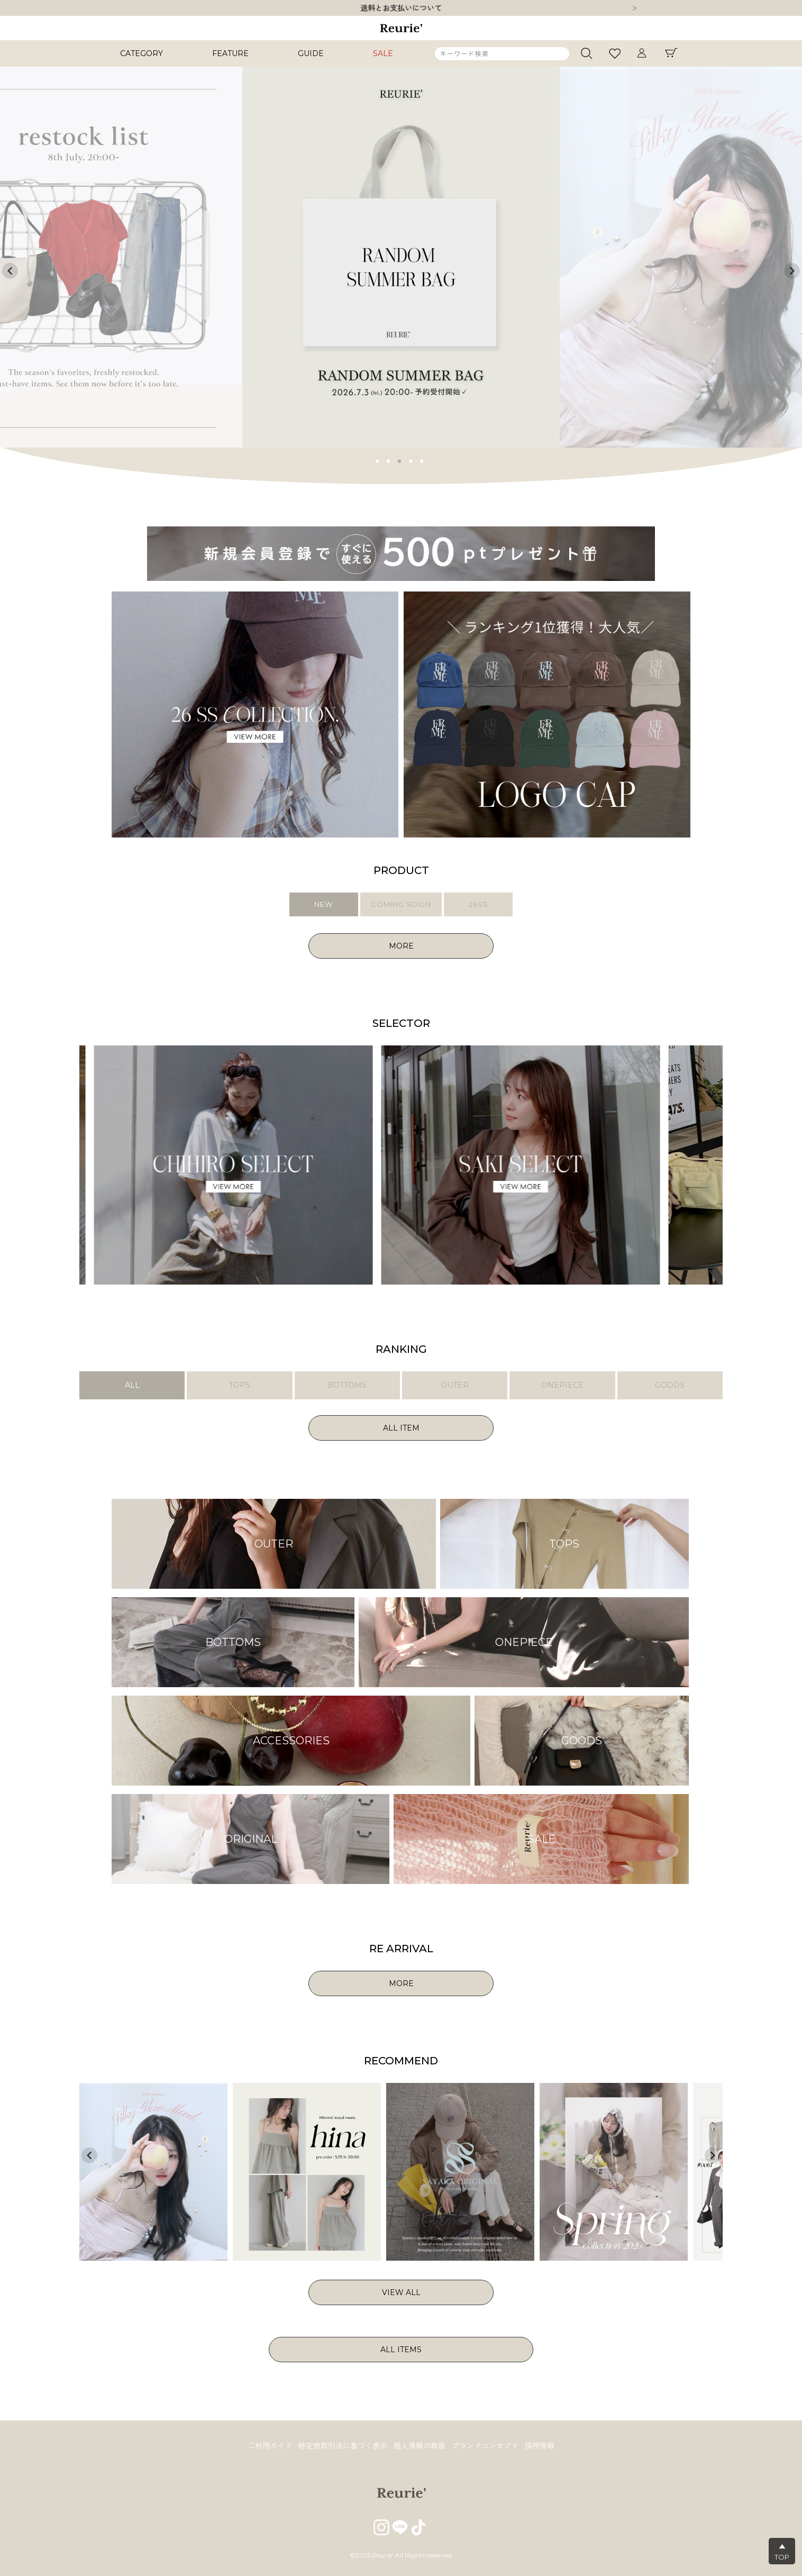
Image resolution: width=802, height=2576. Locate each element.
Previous (10, 271)
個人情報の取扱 (419, 2446)
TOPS (239, 1385)
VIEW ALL (401, 2292)
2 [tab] (388, 460)
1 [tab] (377, 460)
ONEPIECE (562, 1385)
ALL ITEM (401, 1428)
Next (635, 9)
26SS (478, 904)
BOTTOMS (347, 1385)
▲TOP (781, 2551)
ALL (132, 1385)
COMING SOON (401, 904)
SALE (383, 53)
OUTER (455, 1385)
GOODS (670, 1385)
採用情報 (539, 2446)
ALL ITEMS (401, 2349)
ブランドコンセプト (485, 2446)
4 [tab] (411, 460)
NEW (323, 904)
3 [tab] (400, 460)
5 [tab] (422, 460)
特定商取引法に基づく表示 (342, 2446)
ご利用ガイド (270, 2446)
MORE (401, 946)
